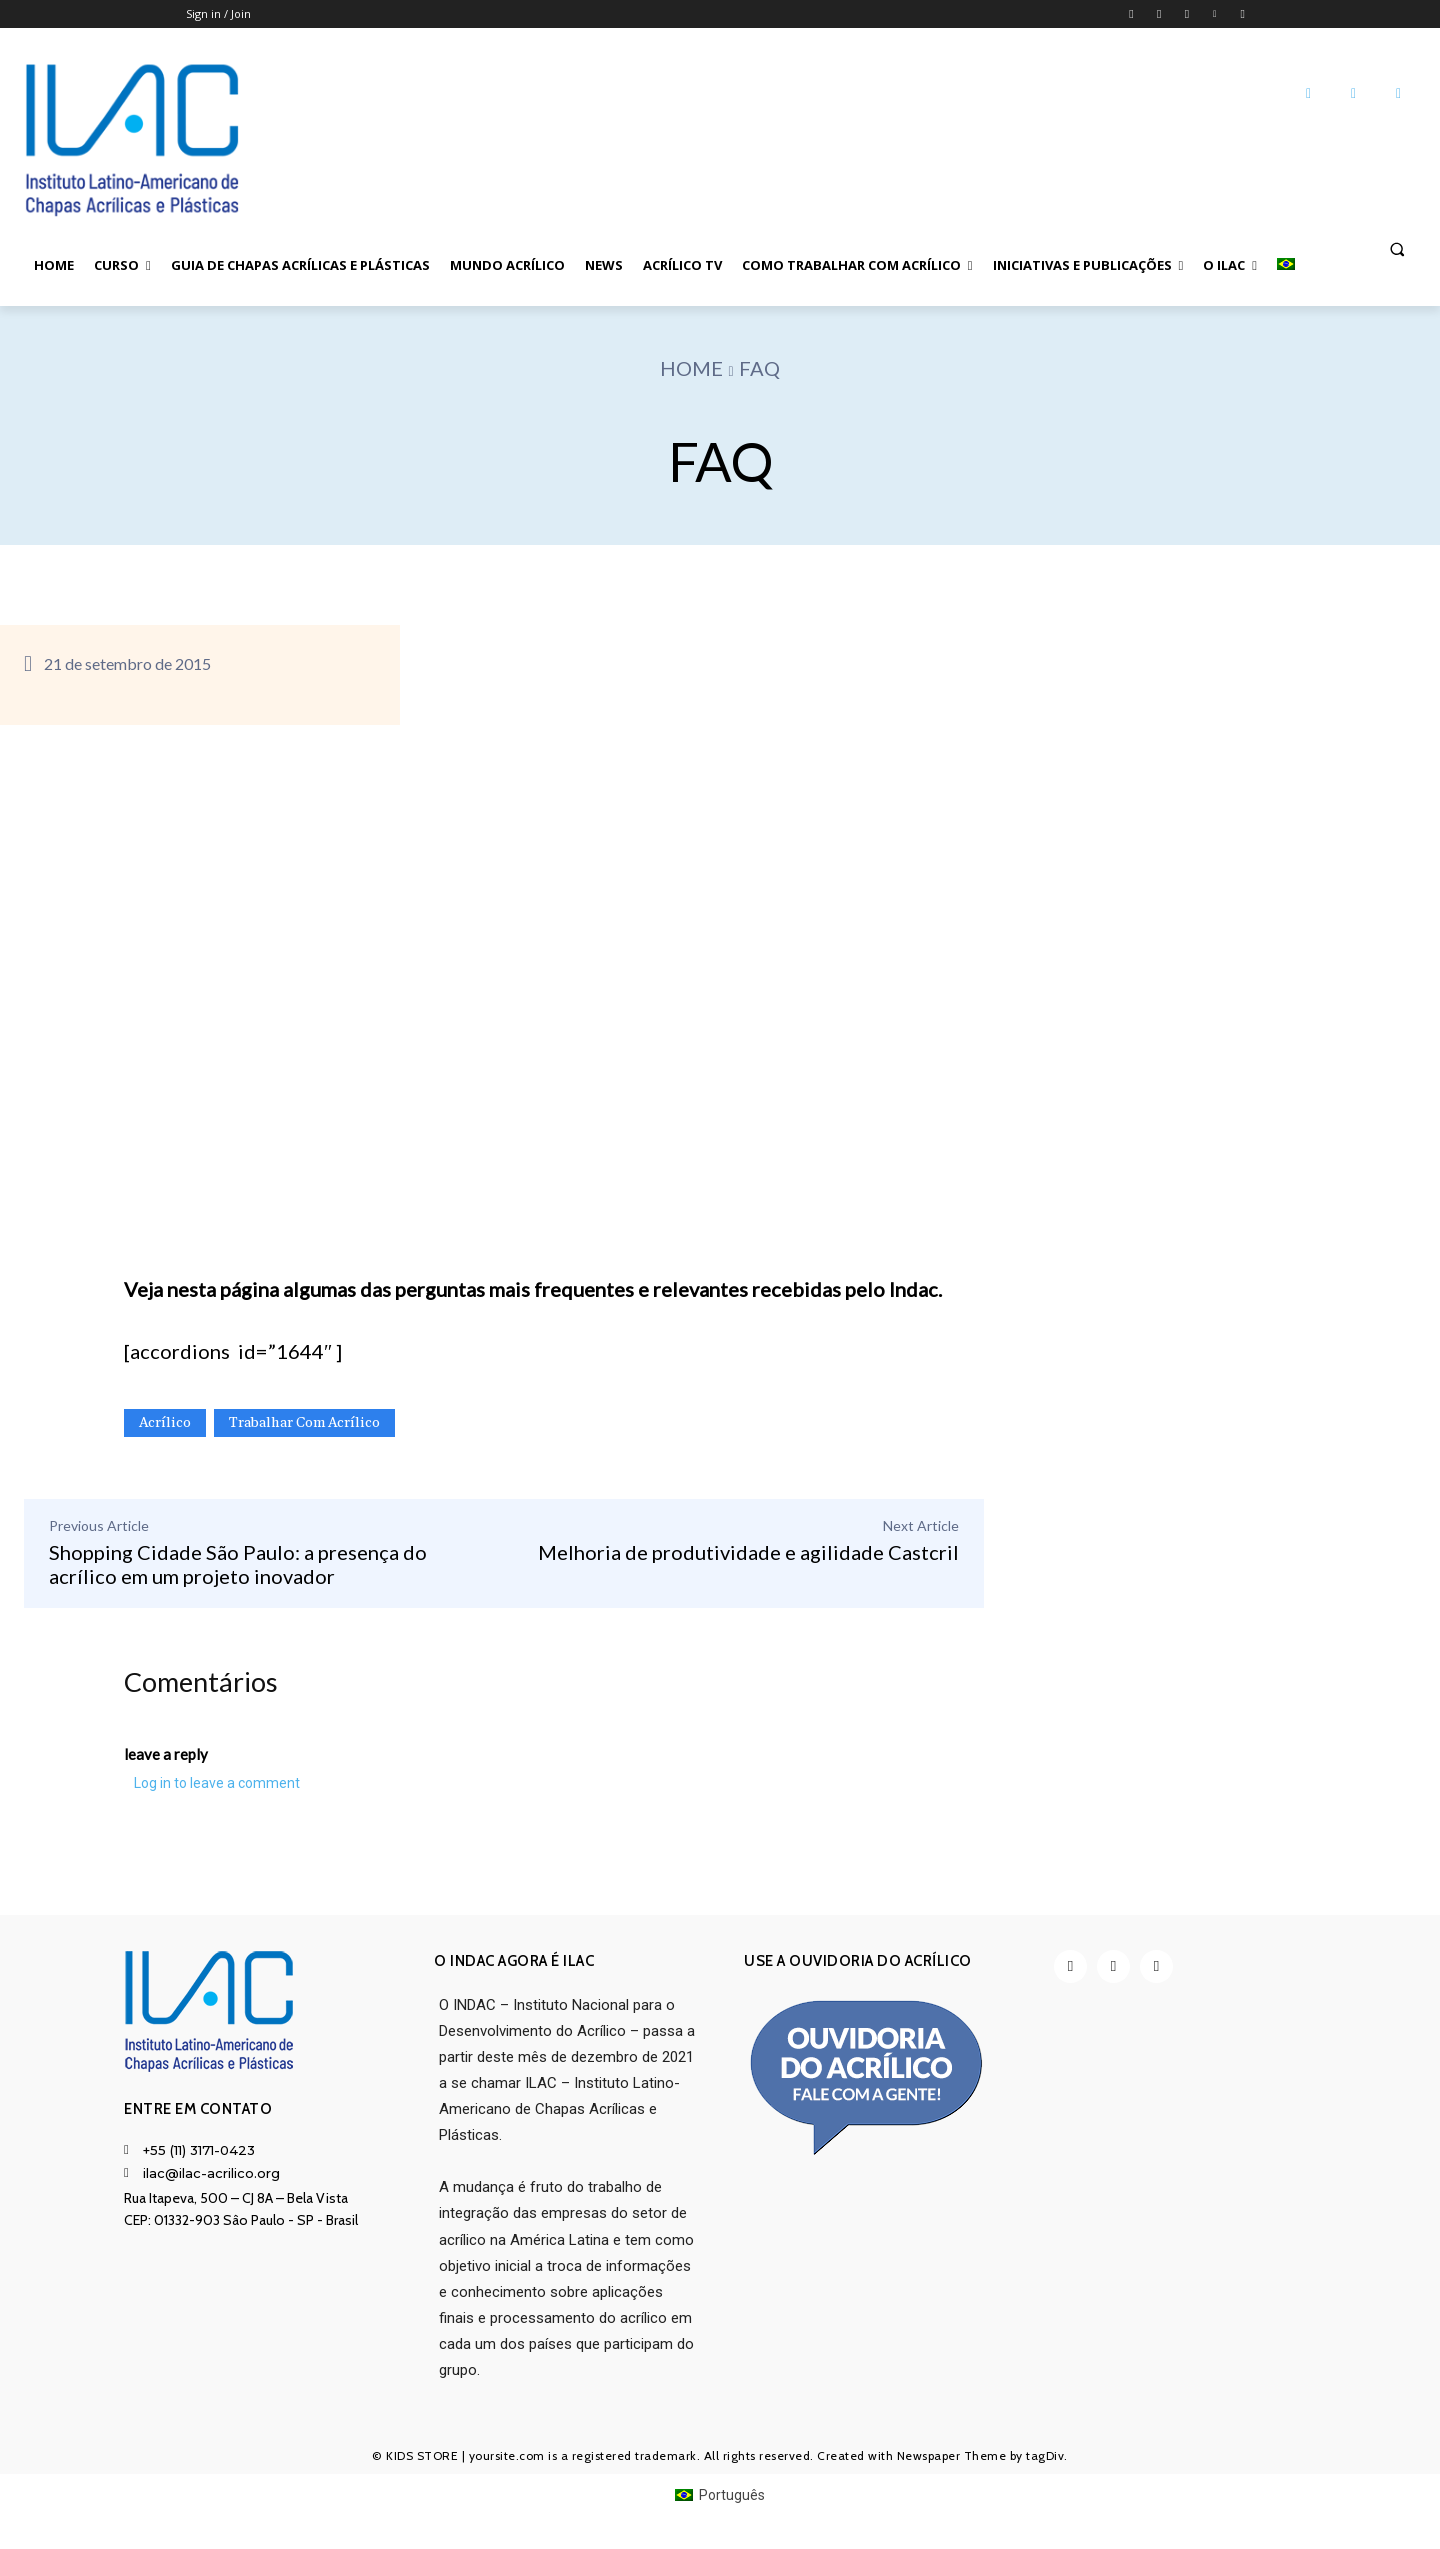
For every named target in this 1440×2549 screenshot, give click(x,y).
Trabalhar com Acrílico (304, 1423)
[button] (1397, 248)
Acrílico (165, 1423)
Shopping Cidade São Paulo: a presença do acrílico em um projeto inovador (238, 1564)
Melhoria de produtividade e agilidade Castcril (748, 1552)
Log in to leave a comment (217, 1786)
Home (691, 368)
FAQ (759, 368)
